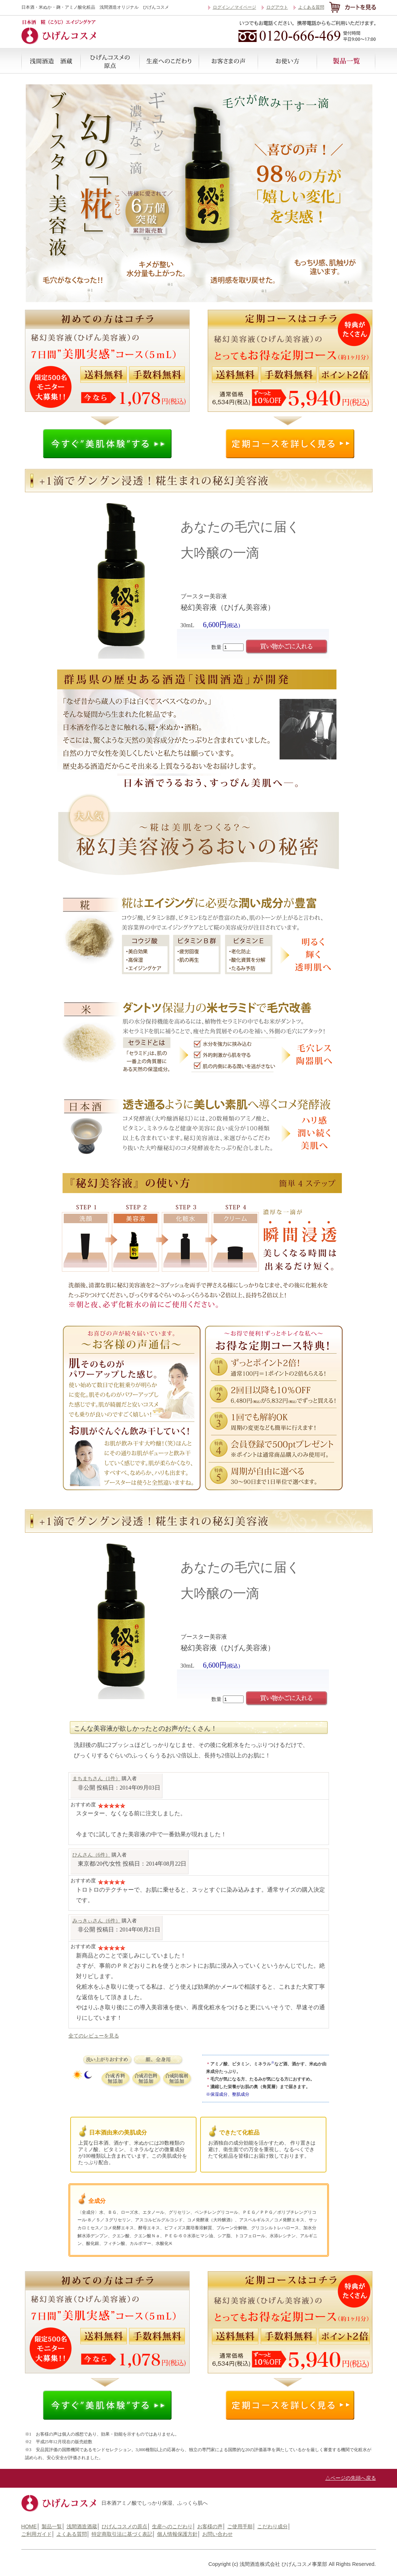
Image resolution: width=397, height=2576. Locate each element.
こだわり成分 (272, 2526)
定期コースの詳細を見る (290, 443)
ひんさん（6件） (91, 1855)
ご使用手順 (286, 60)
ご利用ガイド (36, 2534)
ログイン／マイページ (234, 7)
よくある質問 (311, 7)
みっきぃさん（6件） (96, 1920)
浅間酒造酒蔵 (50, 60)
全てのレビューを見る (93, 2036)
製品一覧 (345, 60)
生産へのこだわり (168, 60)
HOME (29, 2526)
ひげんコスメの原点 (109, 60)
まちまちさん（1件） (96, 1778)
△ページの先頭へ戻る (350, 2478)
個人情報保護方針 (177, 2534)
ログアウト (277, 7)
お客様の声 (227, 60)
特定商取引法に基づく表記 (122, 2534)
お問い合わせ (217, 2534)
